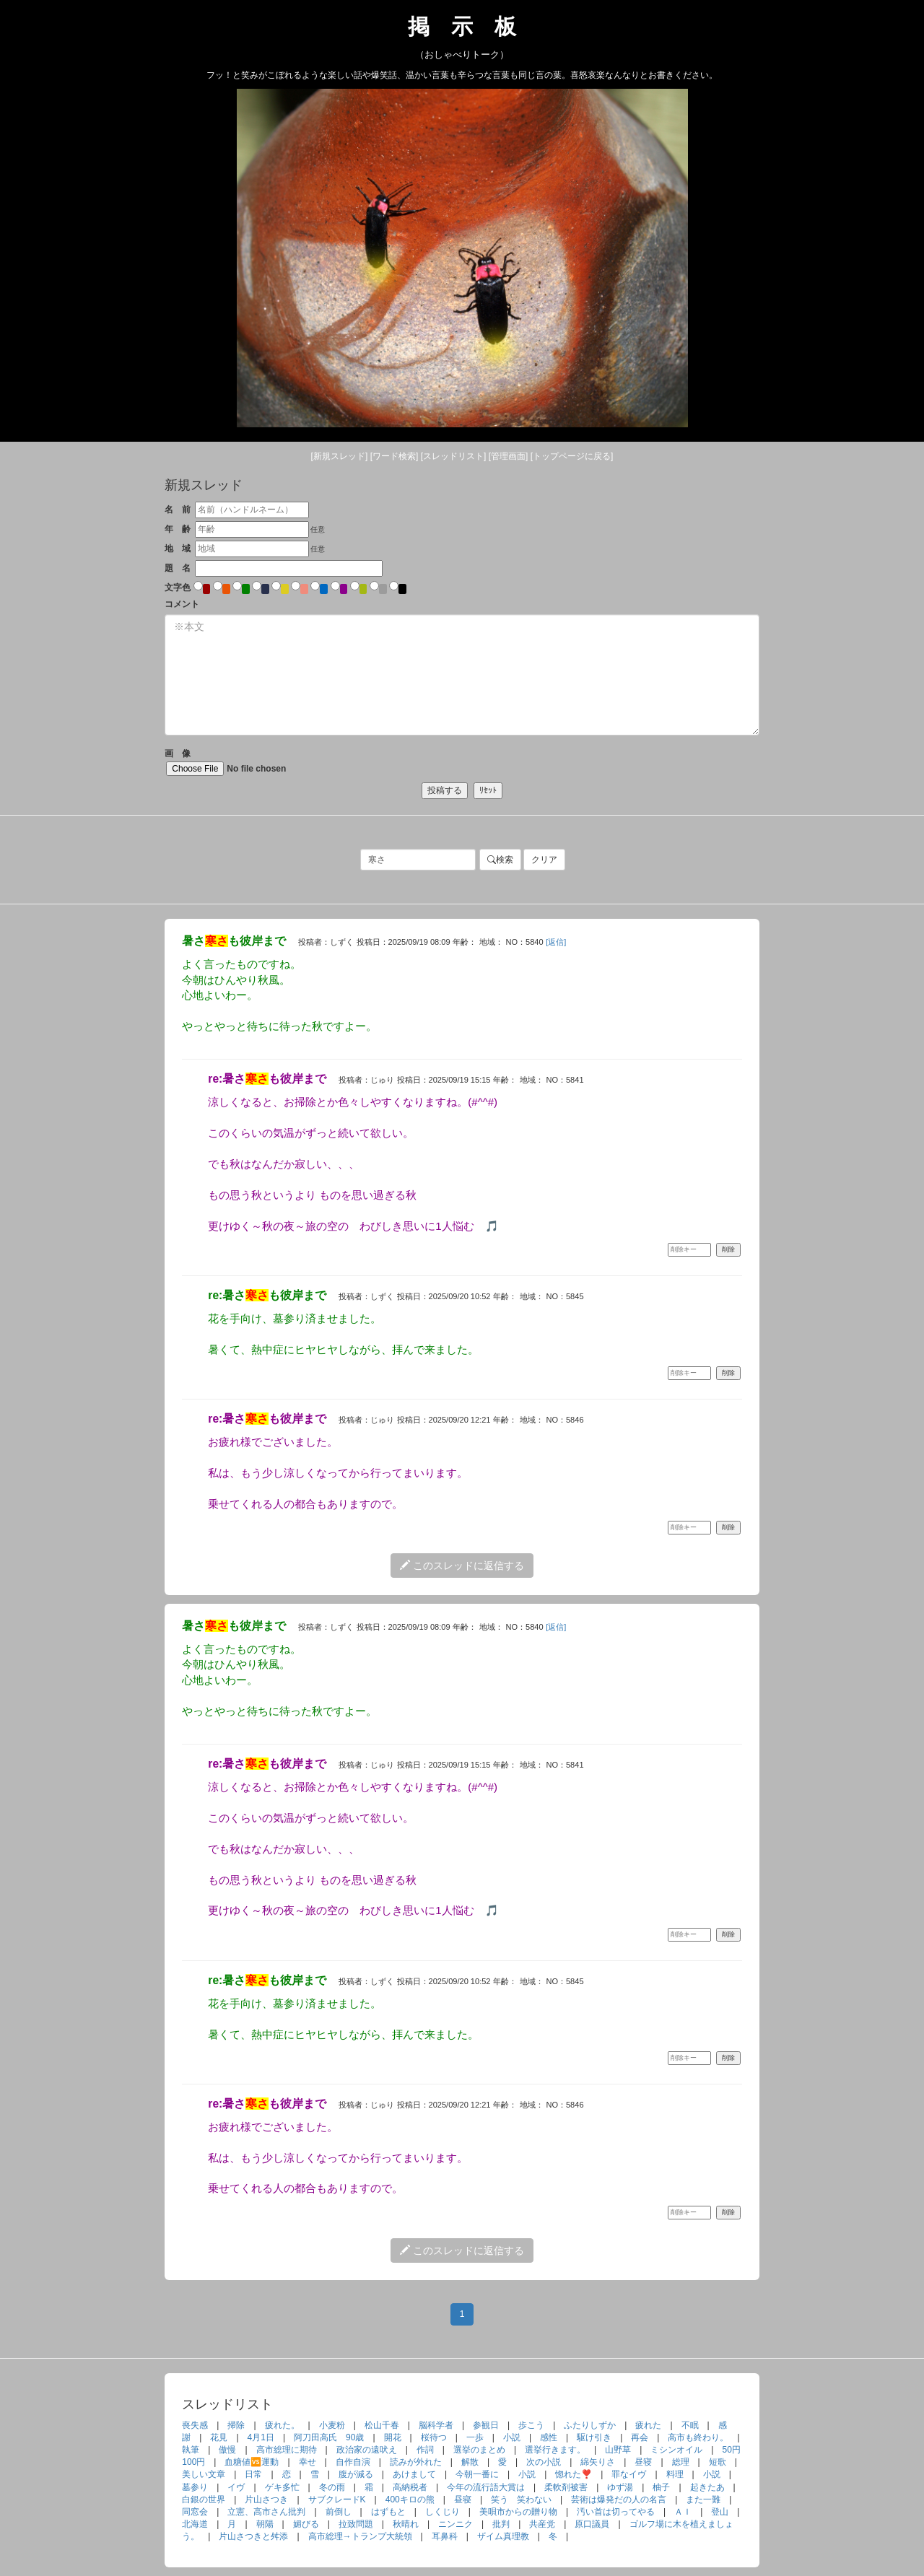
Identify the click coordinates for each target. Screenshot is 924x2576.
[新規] (339, 456)
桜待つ (434, 2437)
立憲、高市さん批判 (266, 2512)
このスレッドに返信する (462, 1565)
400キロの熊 (410, 2499)
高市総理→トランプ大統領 (360, 2536)
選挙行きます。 (555, 2450)
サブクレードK (337, 2499)
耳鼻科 (445, 2536)
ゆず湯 (620, 2487)
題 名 (178, 568)
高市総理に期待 (286, 2450)
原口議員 (592, 2524)
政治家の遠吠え (366, 2450)
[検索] (394, 456)
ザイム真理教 (503, 2536)
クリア (544, 860)
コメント (182, 604)
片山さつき (266, 2499)
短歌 (717, 2462)
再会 (639, 2437)
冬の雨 (332, 2487)
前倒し (339, 2512)
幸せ (307, 2462)
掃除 (236, 2425)
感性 (548, 2437)
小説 (511, 2437)
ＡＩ (683, 2512)
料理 (675, 2474)
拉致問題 (356, 2524)
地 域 (178, 548)
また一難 (703, 2499)
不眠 (690, 2425)
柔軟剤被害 (566, 2487)
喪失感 (195, 2425)
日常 (253, 2474)
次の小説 (543, 2462)
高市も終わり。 (698, 2437)
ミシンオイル (676, 2450)
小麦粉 (332, 2425)
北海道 (195, 2524)
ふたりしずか (590, 2425)
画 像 (247, 762)
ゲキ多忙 (282, 2487)
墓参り (195, 2487)
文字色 (178, 587)
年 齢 (178, 529)
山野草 (618, 2450)
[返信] (556, 942)
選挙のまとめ (479, 2450)
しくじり (442, 2512)
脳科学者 (436, 2425)
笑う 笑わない (521, 2499)
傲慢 (227, 2450)
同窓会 (195, 2512)
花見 (218, 2437)
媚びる (306, 2524)
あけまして (414, 2474)
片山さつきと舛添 (253, 2536)
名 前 (178, 510)
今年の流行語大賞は (486, 2487)
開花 (392, 2437)
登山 (719, 2512)
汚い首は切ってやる (616, 2512)
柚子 (661, 2487)
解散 (470, 2462)
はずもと (388, 2512)
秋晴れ (406, 2524)
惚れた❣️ (573, 2474)
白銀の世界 (203, 2499)
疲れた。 (282, 2425)
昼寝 (643, 2462)
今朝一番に (477, 2474)
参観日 (486, 2425)
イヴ (236, 2487)
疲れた (648, 2425)
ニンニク (455, 2524)
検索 (500, 860)
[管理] (508, 456)
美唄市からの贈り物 (518, 2512)
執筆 (190, 2450)
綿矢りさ (597, 2462)
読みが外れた (416, 2462)
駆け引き (594, 2437)
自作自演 (353, 2462)
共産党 (542, 2524)
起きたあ (707, 2487)
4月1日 (261, 2437)
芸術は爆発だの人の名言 (618, 2499)
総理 (680, 2462)
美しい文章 (203, 2474)
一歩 (475, 2437)
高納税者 (410, 2487)
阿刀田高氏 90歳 (329, 2437)
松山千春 (382, 2425)
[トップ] (572, 456)
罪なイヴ (628, 2474)
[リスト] (454, 456)
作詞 (425, 2450)
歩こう (531, 2425)
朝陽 (265, 2524)
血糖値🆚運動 (252, 2462)
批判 (501, 2524)
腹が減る (356, 2474)
